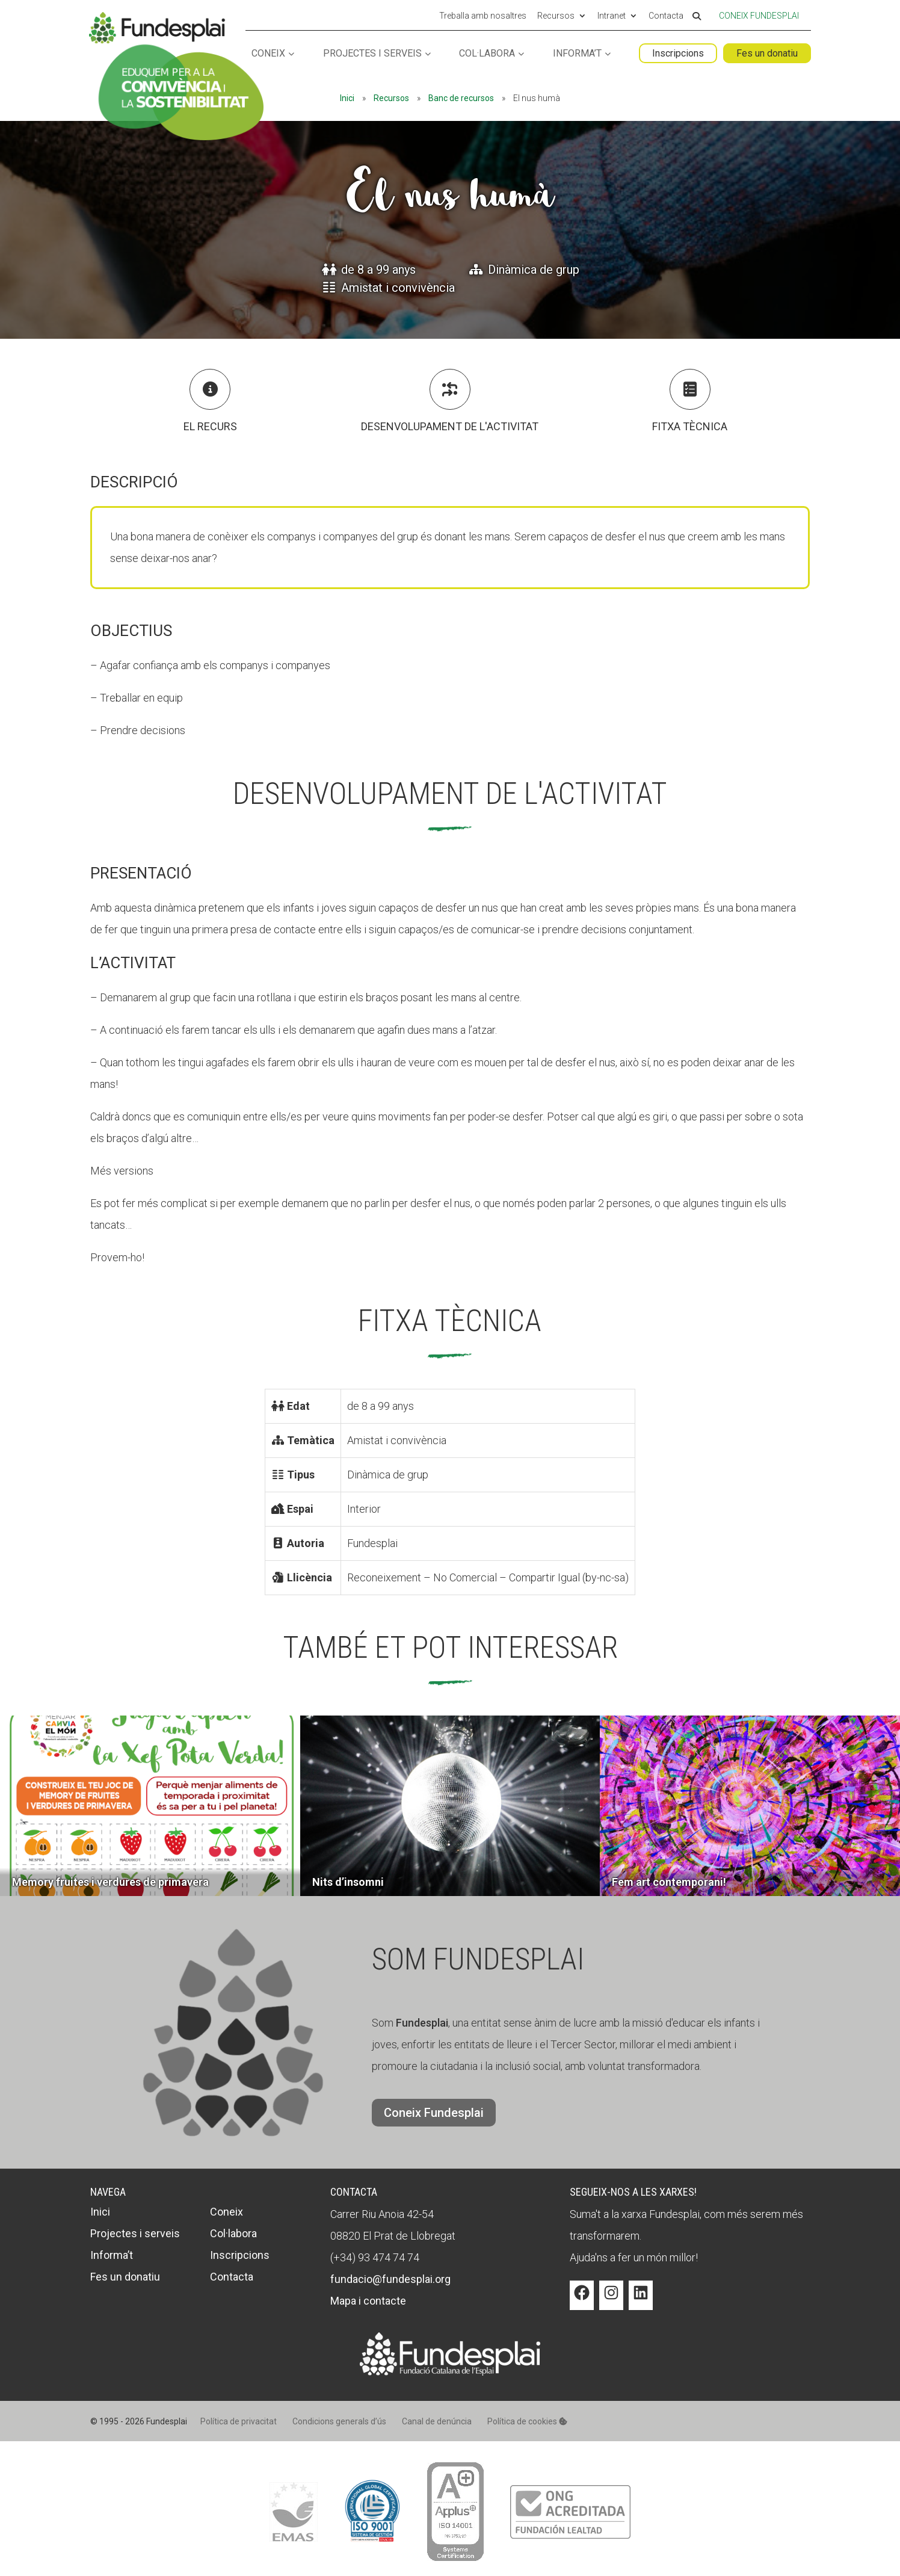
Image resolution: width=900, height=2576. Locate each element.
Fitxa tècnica (689, 426)
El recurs (210, 426)
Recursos (556, 16)
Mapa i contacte (368, 2300)
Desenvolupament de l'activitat (449, 426)
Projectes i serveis (372, 54)
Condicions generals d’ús (339, 2421)
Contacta (666, 16)
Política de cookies (527, 2421)
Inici (347, 98)
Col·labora (487, 54)
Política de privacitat (238, 2421)
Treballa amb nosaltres (482, 16)
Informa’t (577, 54)
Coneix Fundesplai (759, 15)
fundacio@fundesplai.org (390, 2279)
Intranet (611, 16)
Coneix (268, 54)
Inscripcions (678, 53)
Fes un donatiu (767, 53)
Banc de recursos (461, 98)
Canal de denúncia (437, 2421)
